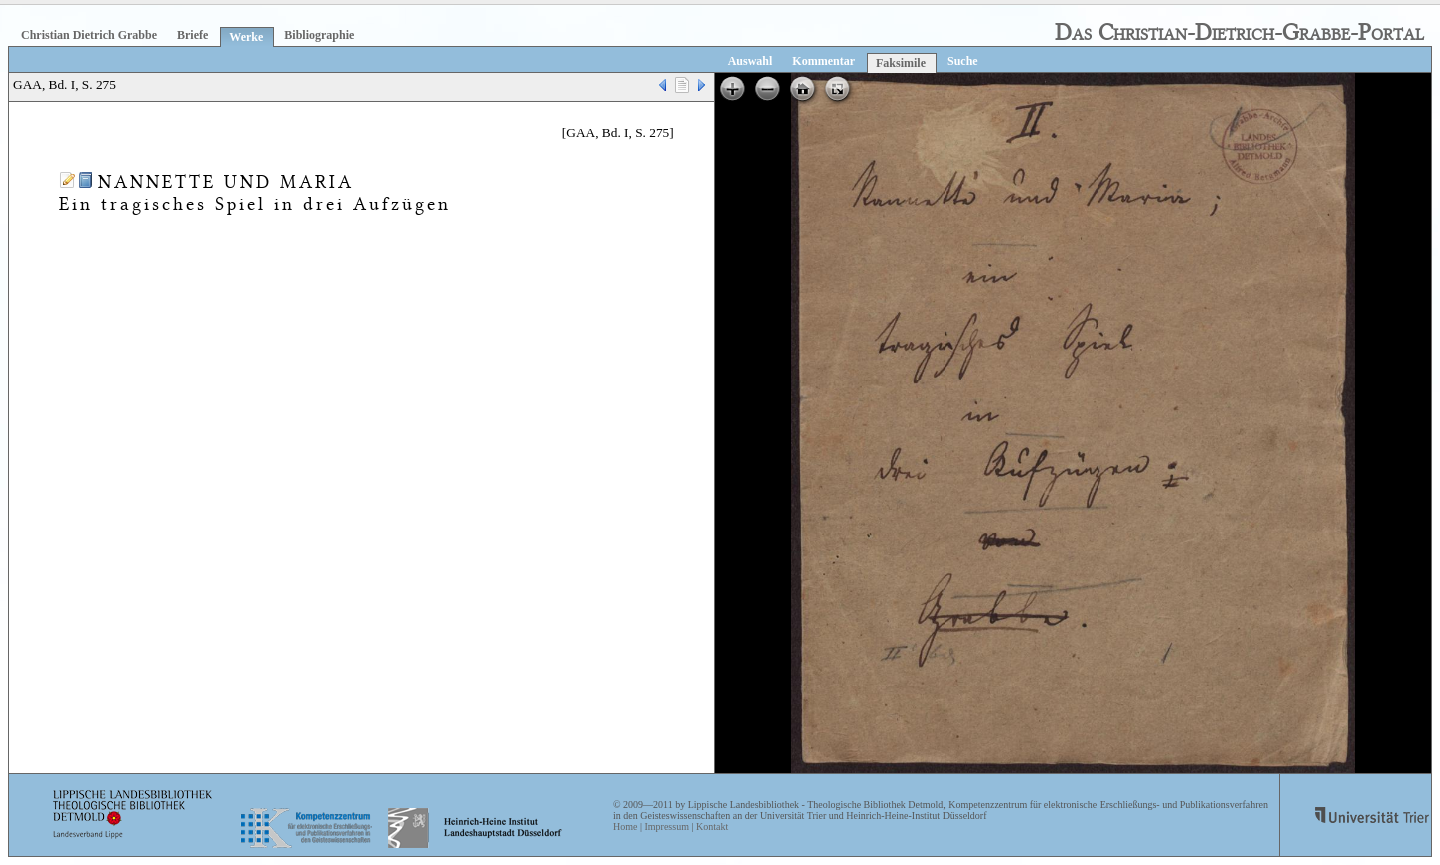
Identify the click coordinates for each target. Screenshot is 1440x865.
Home (625, 826)
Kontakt (712, 826)
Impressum (666, 826)
